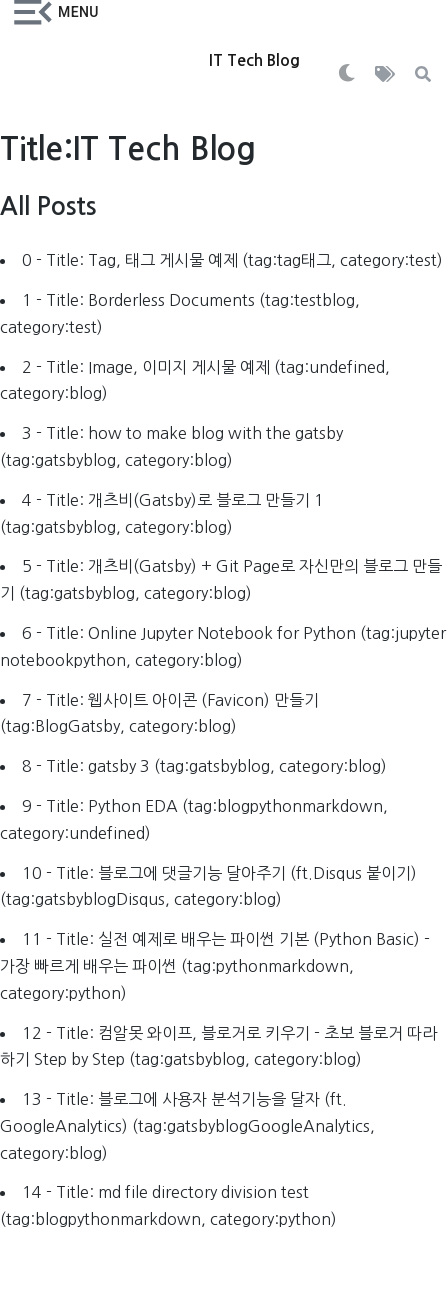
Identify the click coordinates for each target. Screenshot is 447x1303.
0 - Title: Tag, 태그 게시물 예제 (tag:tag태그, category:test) (232, 260)
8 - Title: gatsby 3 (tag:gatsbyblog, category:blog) (204, 766)
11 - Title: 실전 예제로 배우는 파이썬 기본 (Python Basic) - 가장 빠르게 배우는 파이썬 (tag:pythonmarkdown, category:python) (215, 965)
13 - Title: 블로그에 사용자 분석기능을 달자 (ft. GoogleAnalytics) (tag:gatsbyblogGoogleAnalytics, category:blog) (187, 1125)
